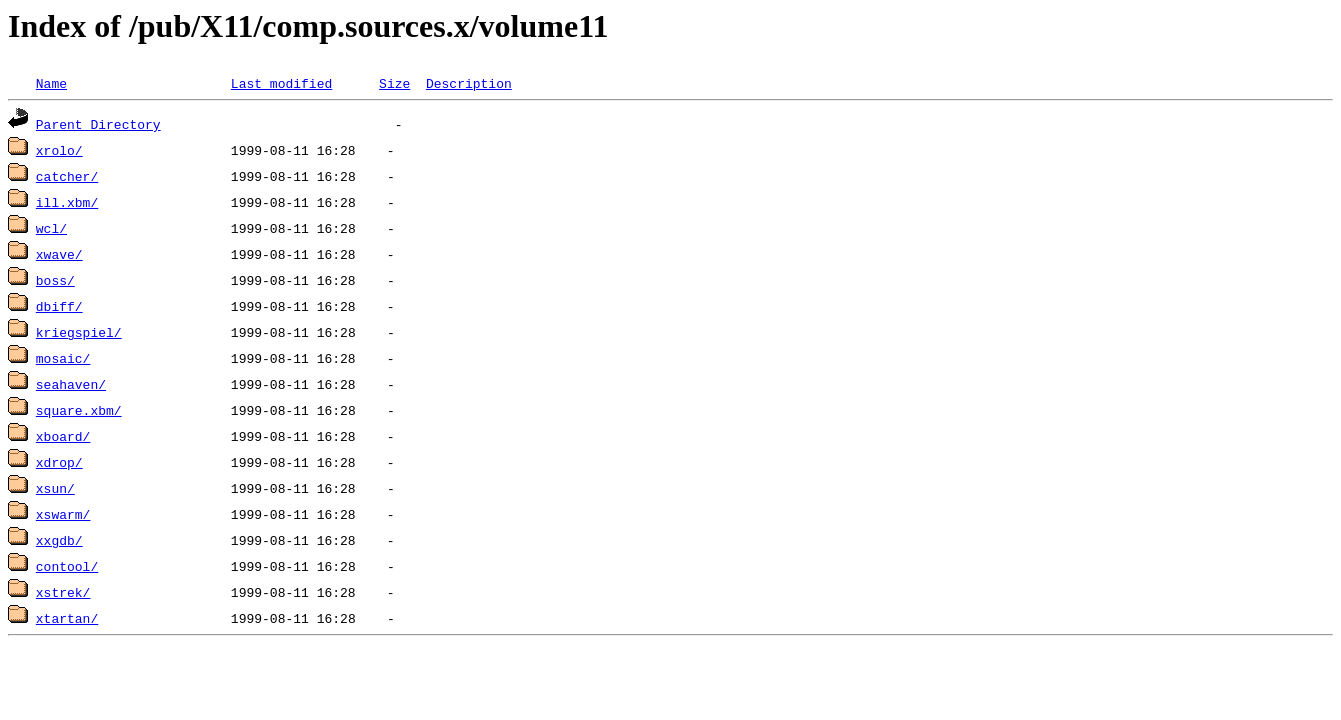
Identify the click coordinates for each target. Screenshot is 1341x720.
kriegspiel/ (79, 332)
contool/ (67, 566)
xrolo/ (59, 150)
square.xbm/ (79, 410)
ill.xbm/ (67, 202)
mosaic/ (63, 358)
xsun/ (55, 488)
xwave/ (59, 254)
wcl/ (51, 228)
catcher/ (67, 176)
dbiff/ (59, 306)
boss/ (55, 280)
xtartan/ (67, 618)
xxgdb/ (59, 540)
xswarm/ (63, 514)
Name (51, 83)
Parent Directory (98, 124)
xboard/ (63, 436)
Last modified (281, 83)
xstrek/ (63, 592)
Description (469, 83)
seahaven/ (71, 384)
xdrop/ (59, 462)
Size (394, 83)
